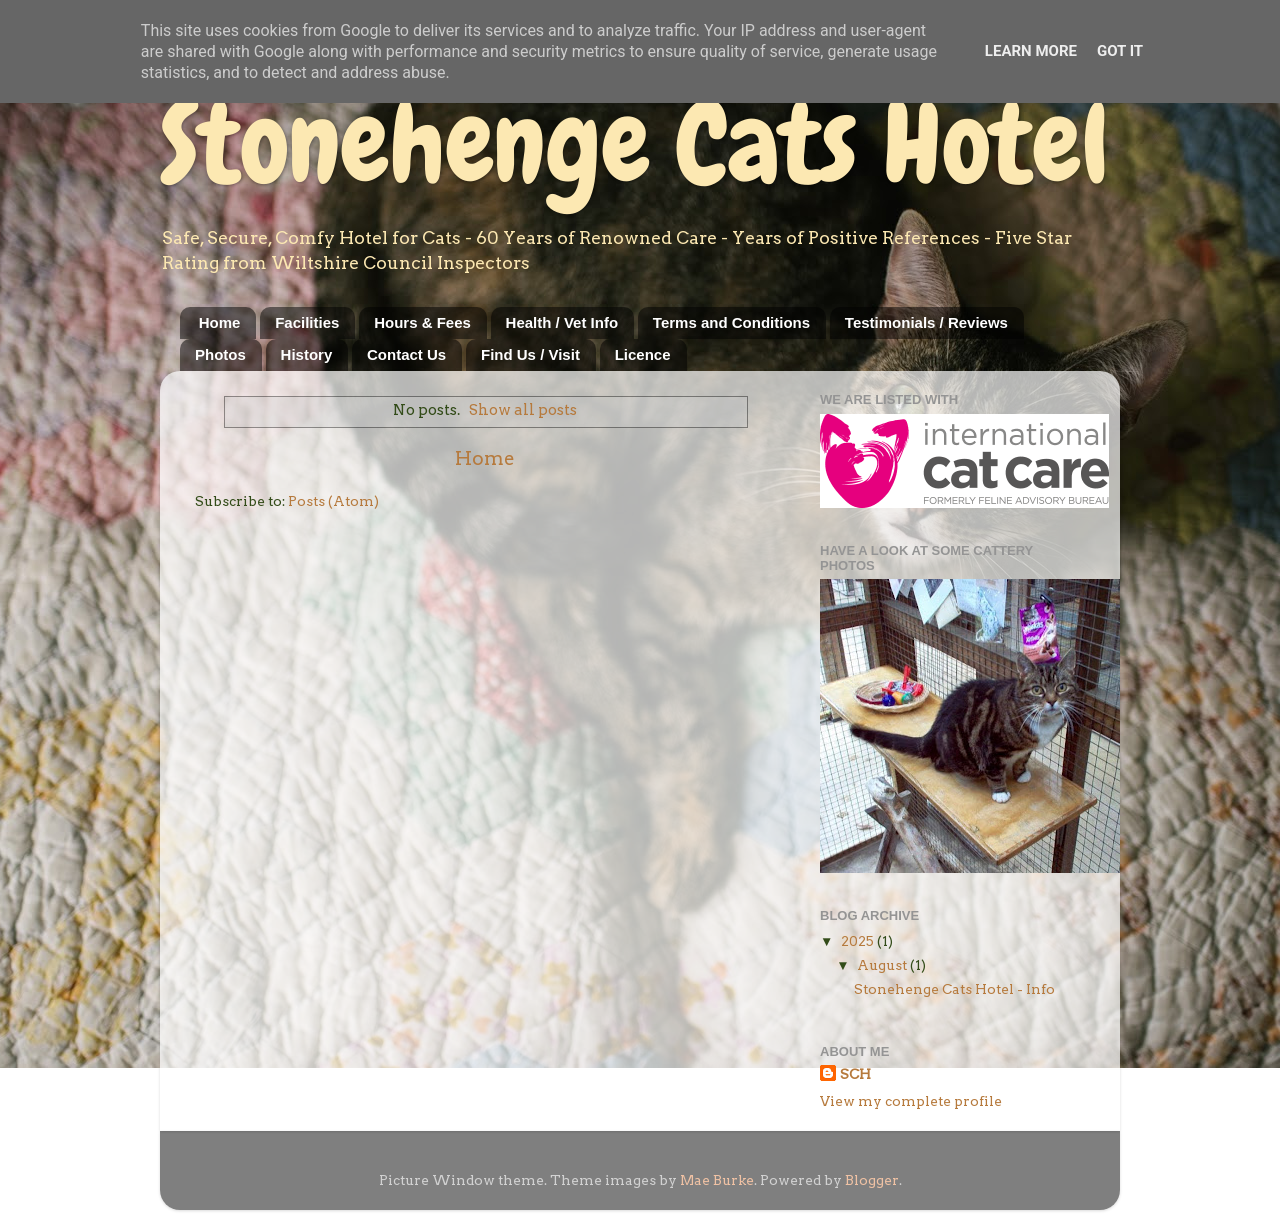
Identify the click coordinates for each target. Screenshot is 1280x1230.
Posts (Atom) (333, 501)
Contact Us (406, 354)
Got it (1120, 51)
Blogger (872, 1180)
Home (220, 322)
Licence (643, 354)
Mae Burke (717, 1180)
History (307, 354)
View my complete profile (911, 1101)
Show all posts (523, 410)
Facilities (307, 322)
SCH (855, 1074)
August (883, 965)
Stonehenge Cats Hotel (634, 143)
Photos (220, 354)
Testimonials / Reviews (926, 322)
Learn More (1031, 51)
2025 (859, 941)
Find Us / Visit (530, 354)
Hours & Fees (422, 322)
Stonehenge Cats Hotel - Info (954, 989)
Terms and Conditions (731, 322)
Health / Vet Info (562, 322)
